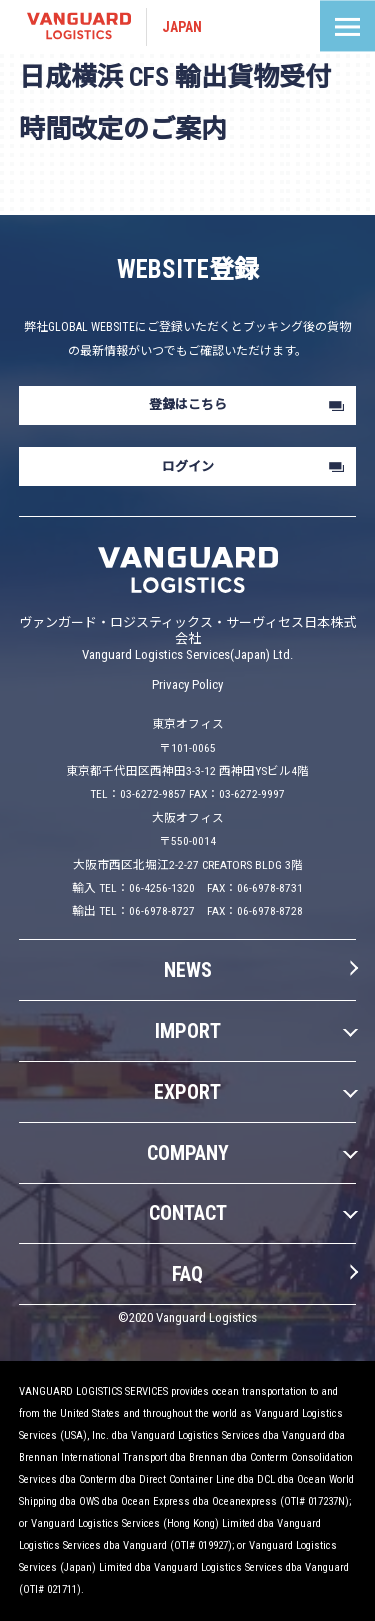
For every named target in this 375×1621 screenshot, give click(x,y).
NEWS (188, 970)
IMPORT (188, 1031)
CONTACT (188, 1213)
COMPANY (188, 1153)
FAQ (187, 1274)
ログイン (188, 466)
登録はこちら (188, 404)
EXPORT (187, 1092)
